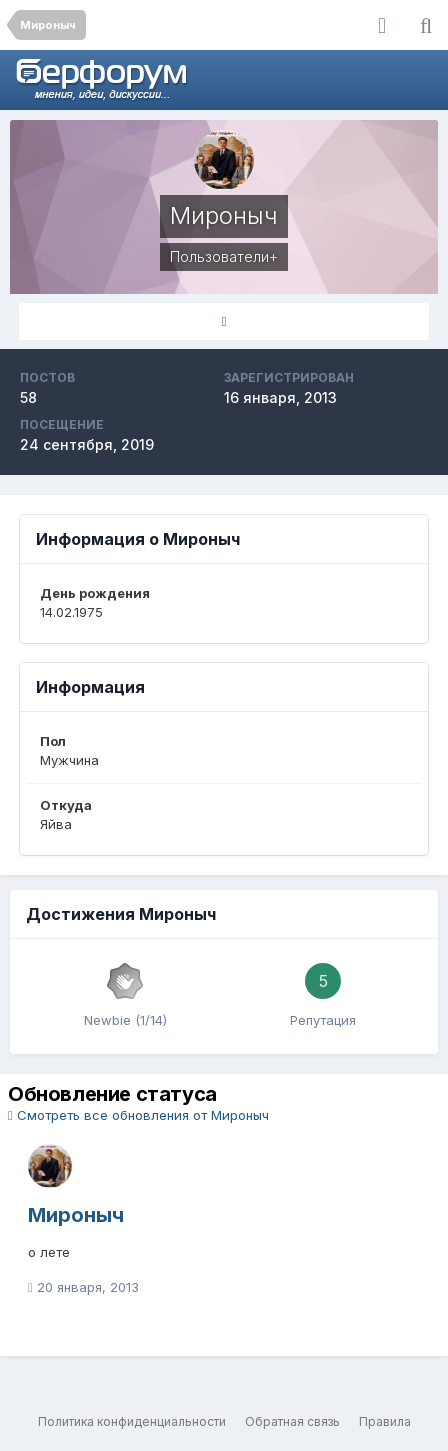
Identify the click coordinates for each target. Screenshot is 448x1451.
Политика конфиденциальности (132, 1421)
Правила (385, 1421)
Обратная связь (292, 1421)
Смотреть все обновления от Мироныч (138, 1115)
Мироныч (76, 1215)
